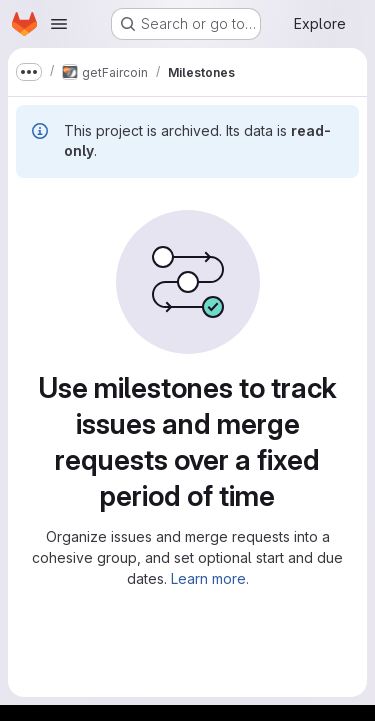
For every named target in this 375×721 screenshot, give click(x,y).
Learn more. (210, 578)
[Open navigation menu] (59, 24)
